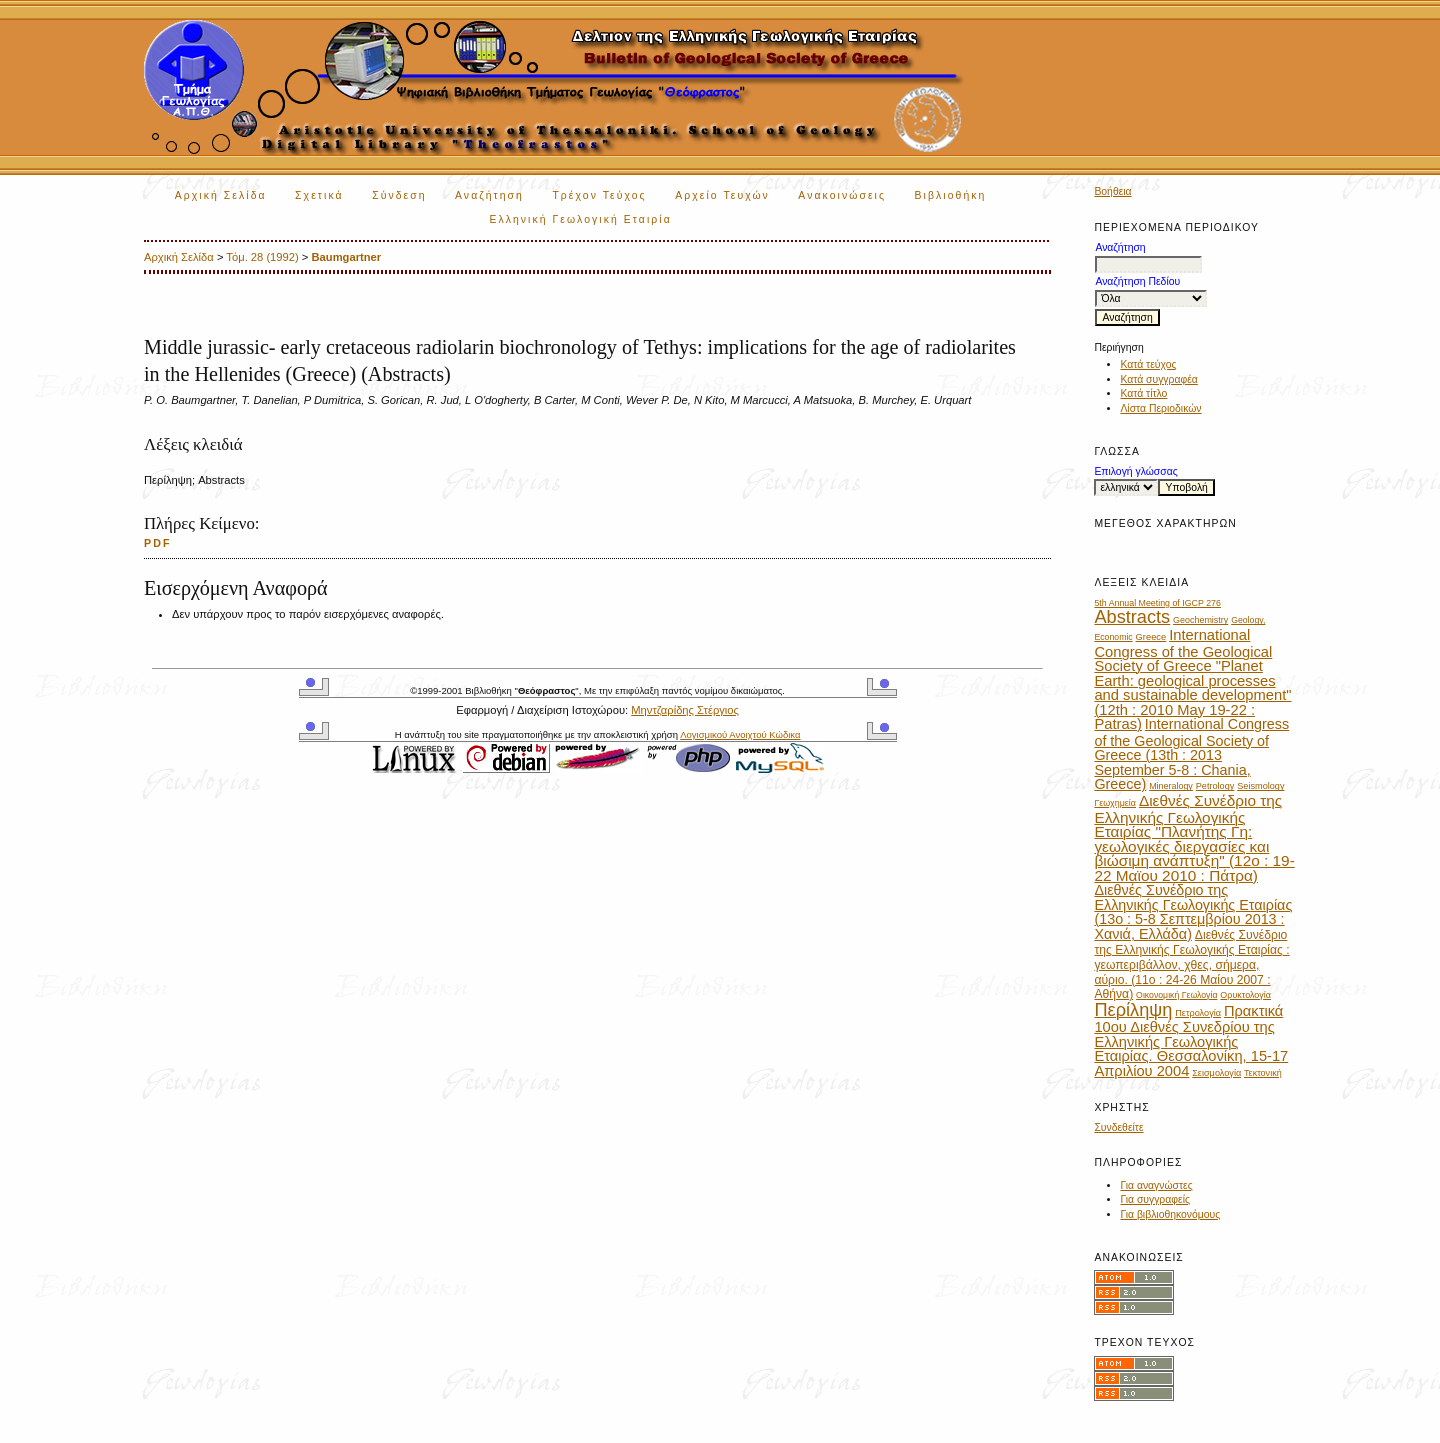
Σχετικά (319, 195)
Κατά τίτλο (1143, 393)
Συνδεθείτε (1118, 1127)
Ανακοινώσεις (842, 195)
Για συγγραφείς (1155, 1199)
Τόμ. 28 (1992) (262, 257)
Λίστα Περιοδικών (1160, 408)
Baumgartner (347, 257)
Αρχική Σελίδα (221, 195)
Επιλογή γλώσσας (1135, 471)
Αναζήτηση (489, 195)
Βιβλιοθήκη (951, 195)
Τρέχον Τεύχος (599, 195)
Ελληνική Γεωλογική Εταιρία (580, 219)
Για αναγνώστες (1156, 1185)
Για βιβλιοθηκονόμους (1170, 1214)
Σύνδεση (399, 195)
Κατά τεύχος (1148, 364)
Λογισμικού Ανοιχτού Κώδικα (740, 734)
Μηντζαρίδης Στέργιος (685, 710)
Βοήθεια (1112, 191)
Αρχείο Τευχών (722, 195)
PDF (158, 543)
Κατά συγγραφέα (1158, 379)
